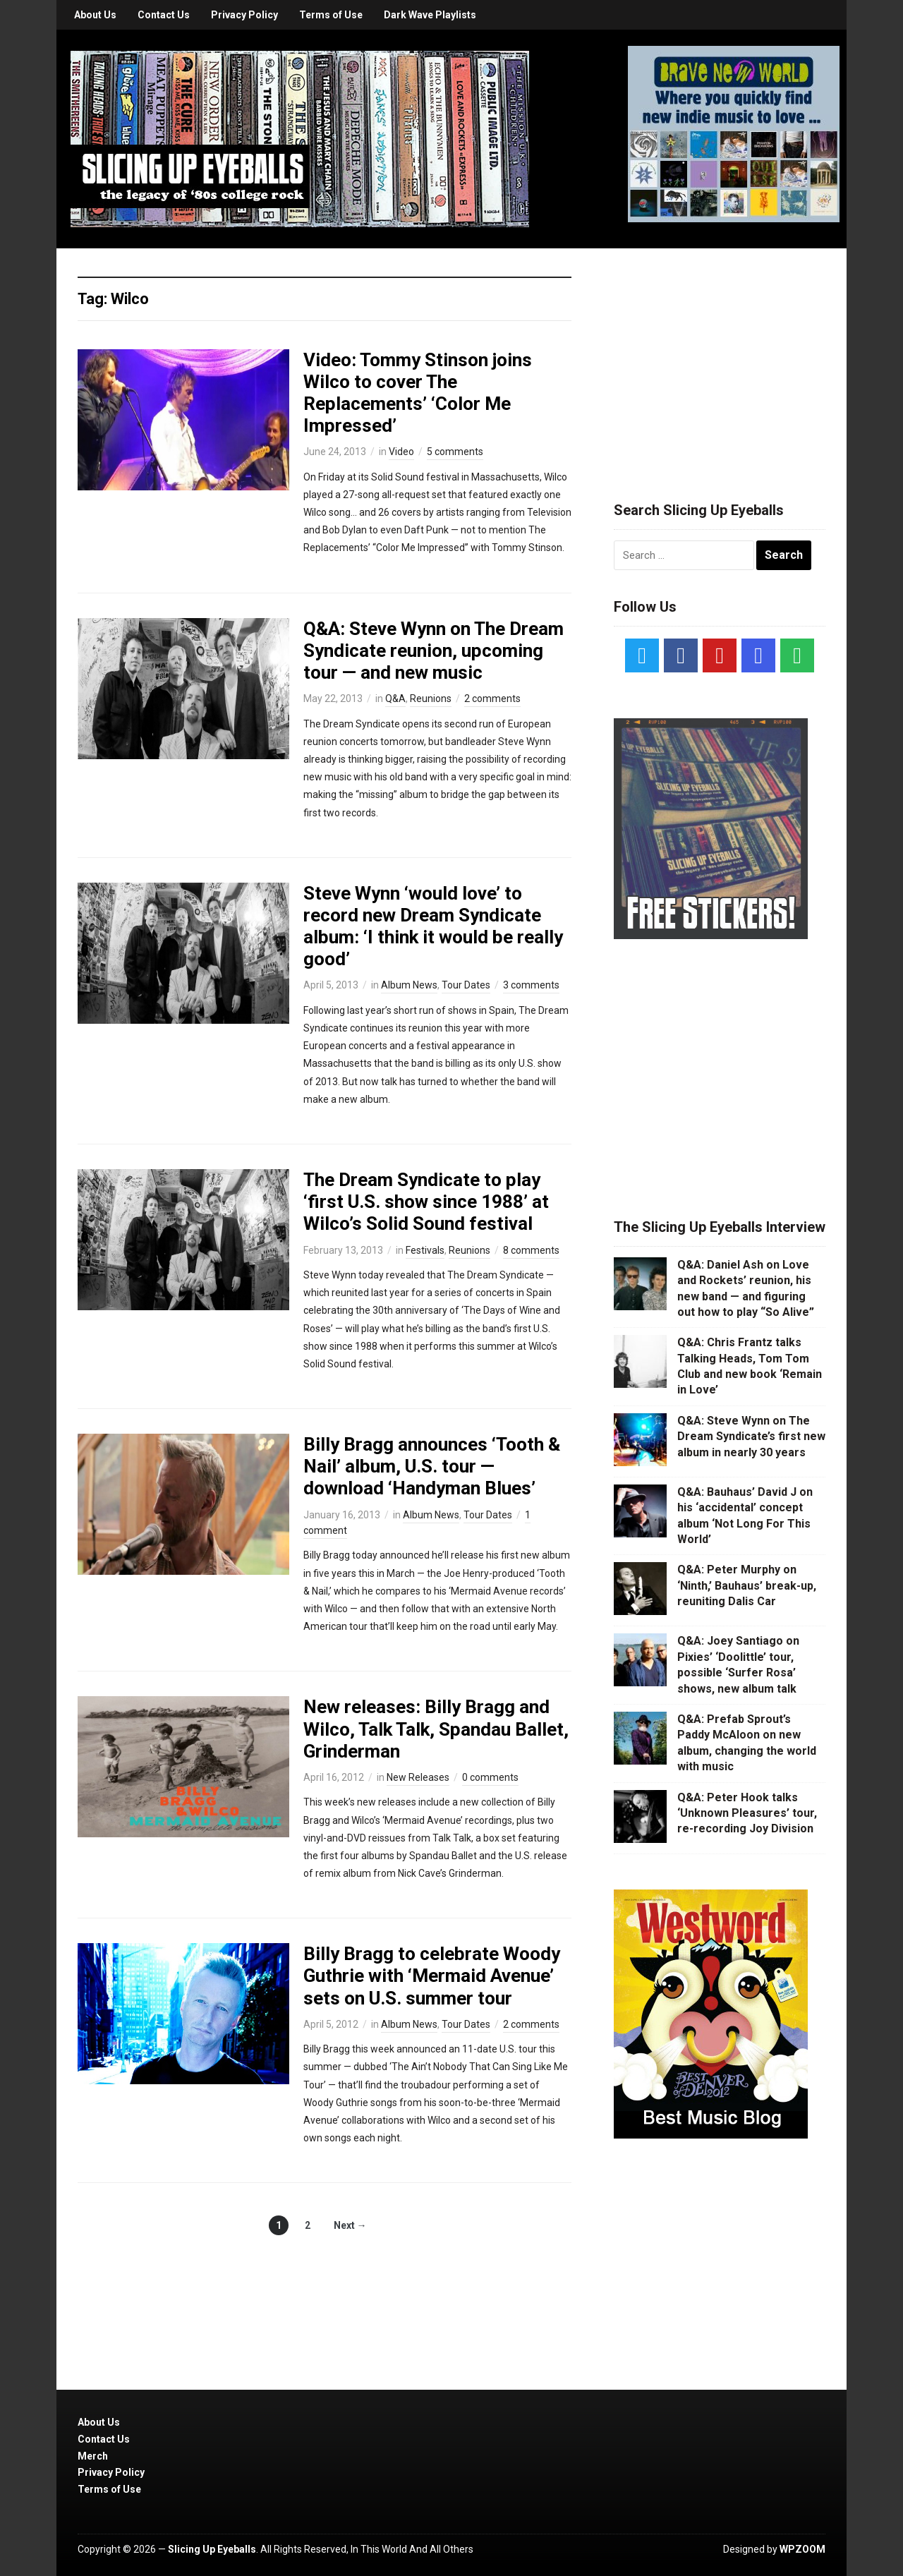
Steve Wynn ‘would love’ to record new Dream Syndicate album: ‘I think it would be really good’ (433, 926)
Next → (350, 2225)
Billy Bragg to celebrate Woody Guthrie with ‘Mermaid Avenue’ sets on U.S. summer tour (431, 1975)
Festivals (425, 1250)
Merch (93, 2456)
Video (401, 451)
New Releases (418, 1777)
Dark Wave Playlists (430, 14)
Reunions (431, 698)
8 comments (531, 1250)
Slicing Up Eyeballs (212, 2549)
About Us (95, 14)
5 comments (455, 451)
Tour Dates (466, 985)
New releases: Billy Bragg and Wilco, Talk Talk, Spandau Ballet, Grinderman (436, 1728)
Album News (409, 985)
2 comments (492, 698)
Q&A (395, 698)
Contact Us (164, 14)
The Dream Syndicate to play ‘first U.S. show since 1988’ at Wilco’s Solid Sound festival (426, 1201)
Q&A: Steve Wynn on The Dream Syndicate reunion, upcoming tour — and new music (433, 650)
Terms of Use (331, 14)
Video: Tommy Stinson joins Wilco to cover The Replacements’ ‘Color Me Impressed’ (417, 393)
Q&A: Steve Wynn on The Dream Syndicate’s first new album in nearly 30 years (751, 1436)
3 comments (531, 985)
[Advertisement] (719, 358)
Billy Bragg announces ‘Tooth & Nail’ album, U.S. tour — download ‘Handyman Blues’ (431, 1466)
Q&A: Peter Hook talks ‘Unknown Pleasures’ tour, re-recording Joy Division (747, 1813)
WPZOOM (802, 2549)
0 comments (490, 1777)
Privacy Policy (244, 14)
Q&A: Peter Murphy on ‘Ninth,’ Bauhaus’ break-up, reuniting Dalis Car (746, 1585)
